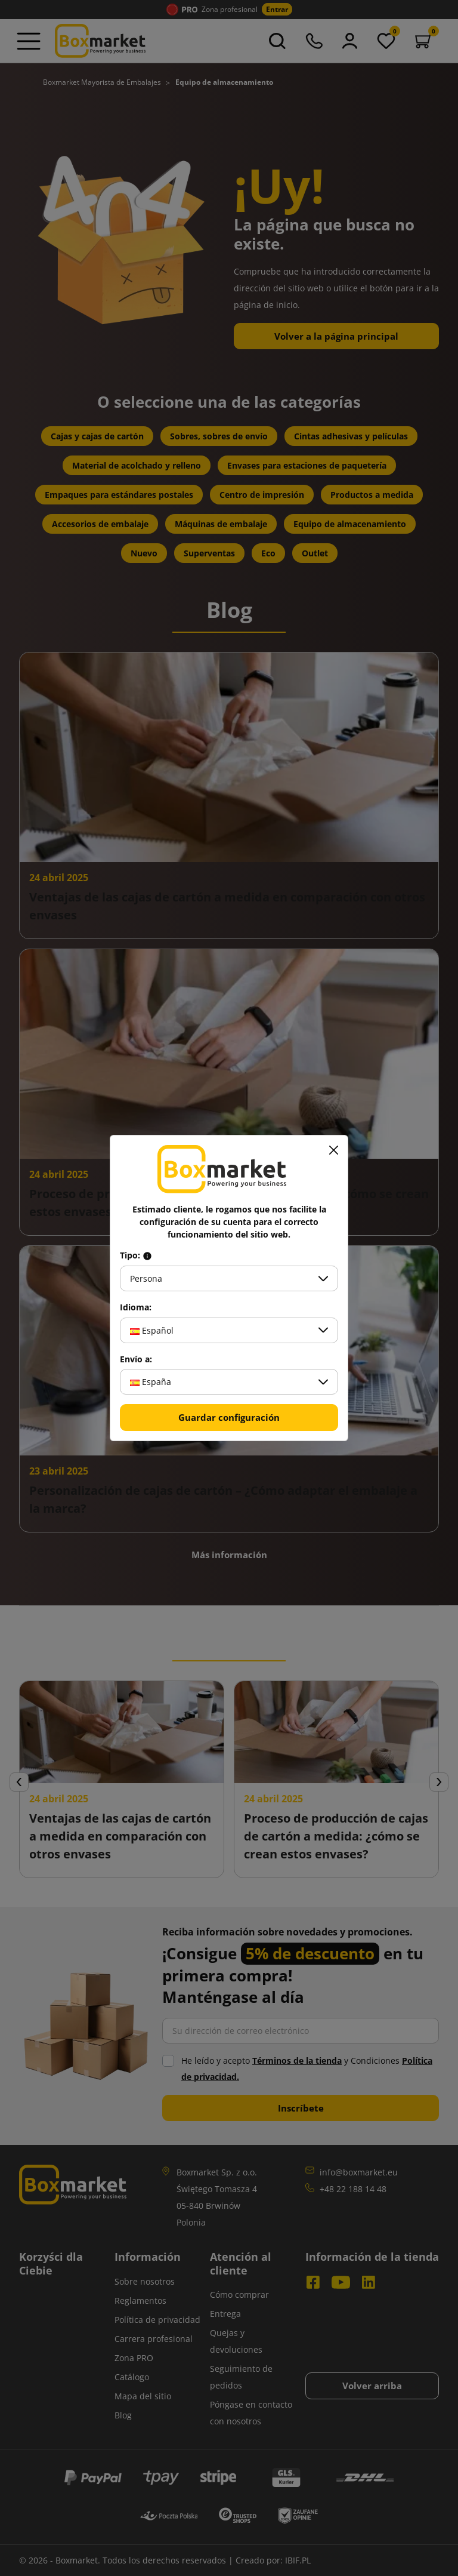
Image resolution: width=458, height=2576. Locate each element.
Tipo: (136, 1255)
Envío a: (136, 1359)
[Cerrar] (333, 1149)
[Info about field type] (147, 1255)
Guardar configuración (229, 1417)
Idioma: (135, 1307)
